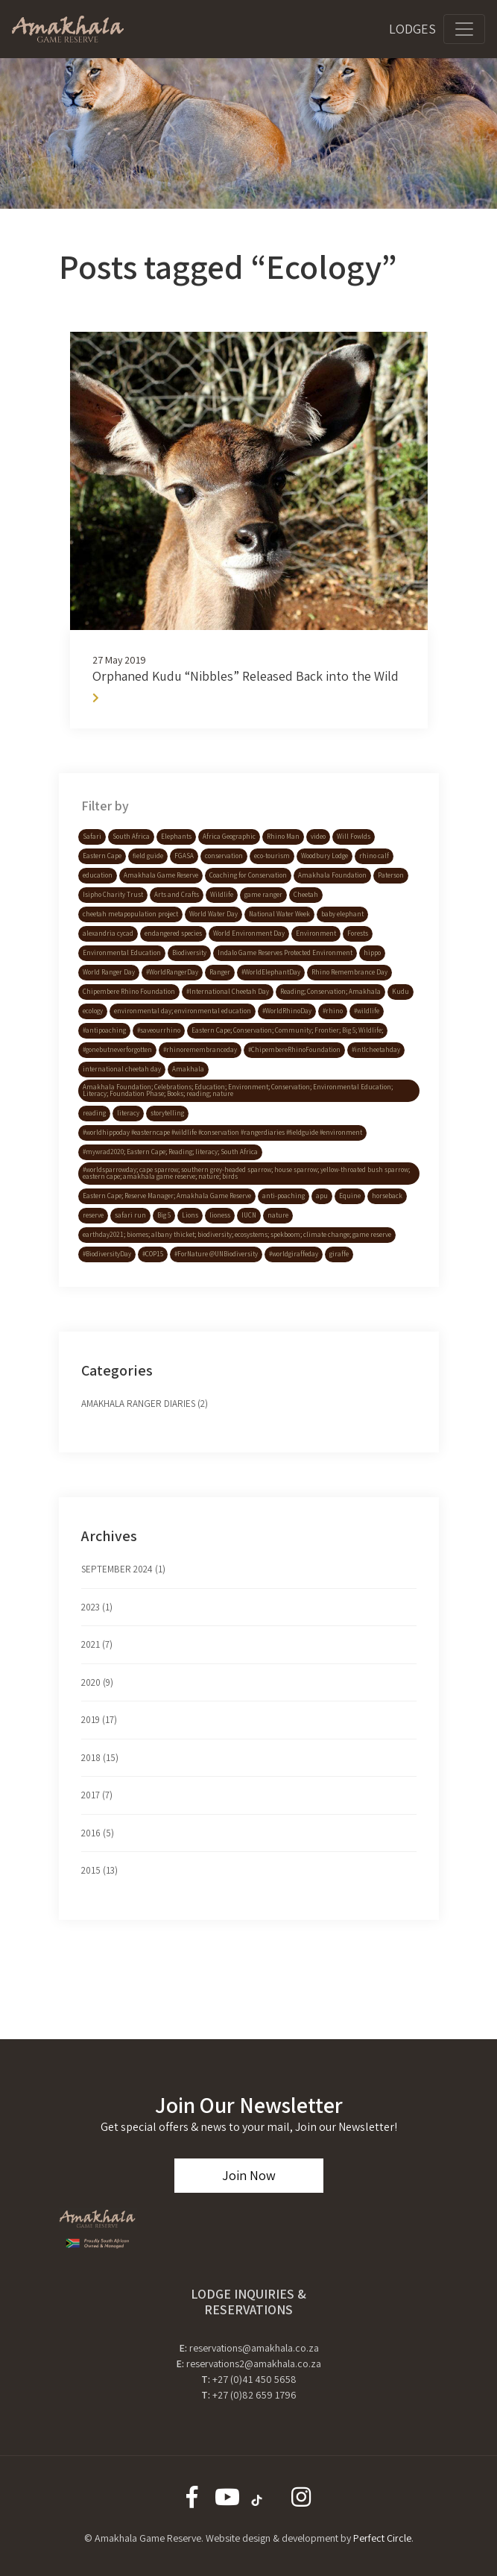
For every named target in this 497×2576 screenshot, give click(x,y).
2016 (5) (97, 1833)
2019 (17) (99, 1719)
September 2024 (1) (123, 1569)
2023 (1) (97, 1607)
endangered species (173, 933)
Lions (190, 1215)
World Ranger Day (109, 972)
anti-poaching (283, 1195)
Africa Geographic (229, 836)
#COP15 (152, 1254)
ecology (93, 1011)
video (318, 836)
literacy (128, 1113)
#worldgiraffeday (293, 1254)
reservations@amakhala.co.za (254, 2348)
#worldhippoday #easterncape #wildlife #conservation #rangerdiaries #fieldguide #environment (222, 1132)
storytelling (167, 1113)
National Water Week (279, 914)
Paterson (391, 875)
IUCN (248, 1215)
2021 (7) (97, 1644)
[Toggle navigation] (464, 29)
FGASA (184, 855)
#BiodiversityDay (107, 1254)
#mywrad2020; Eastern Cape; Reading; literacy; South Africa (170, 1151)
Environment (316, 933)
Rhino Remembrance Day (349, 972)
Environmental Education (122, 952)
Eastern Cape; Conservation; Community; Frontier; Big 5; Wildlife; (287, 1030)
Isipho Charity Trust (113, 894)
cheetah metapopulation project (130, 914)
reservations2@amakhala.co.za (253, 2363)
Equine (350, 1195)
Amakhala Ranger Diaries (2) (144, 1403)
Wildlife (221, 894)
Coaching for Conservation (248, 875)
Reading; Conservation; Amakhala (330, 991)
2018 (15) (99, 1757)
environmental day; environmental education (182, 1011)
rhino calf (374, 855)
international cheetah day (122, 1069)
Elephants (176, 836)
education (98, 875)
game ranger (263, 894)
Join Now (249, 2175)
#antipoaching (104, 1030)
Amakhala (188, 1069)
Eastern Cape (102, 855)
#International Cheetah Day (227, 991)
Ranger (219, 972)
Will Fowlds (353, 836)
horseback (387, 1195)
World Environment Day (249, 933)
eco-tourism (272, 855)
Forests (357, 933)
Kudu (400, 991)
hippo (372, 952)
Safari (92, 836)
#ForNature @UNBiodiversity (216, 1254)
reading (94, 1113)
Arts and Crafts (176, 894)
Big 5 (164, 1215)
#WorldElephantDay (270, 972)
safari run (130, 1215)
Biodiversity (189, 952)
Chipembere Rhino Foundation (129, 991)
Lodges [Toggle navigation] (412, 28)
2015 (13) (99, 1870)
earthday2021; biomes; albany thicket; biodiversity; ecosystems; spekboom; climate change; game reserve (237, 1234)
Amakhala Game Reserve (161, 875)
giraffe (339, 1254)
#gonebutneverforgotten (117, 1049)
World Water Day (213, 914)
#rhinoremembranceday (200, 1049)
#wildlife (366, 1011)
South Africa (131, 836)
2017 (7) (97, 1795)
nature (278, 1215)
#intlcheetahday (376, 1049)
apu (322, 1195)
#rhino (333, 1011)
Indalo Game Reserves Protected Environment (285, 952)
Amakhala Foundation (332, 875)
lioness (219, 1215)
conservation (224, 855)
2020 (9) (97, 1682)
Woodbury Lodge (324, 855)
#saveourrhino (158, 1030)
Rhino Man (283, 836)
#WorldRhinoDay (286, 1011)
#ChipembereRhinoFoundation (294, 1049)
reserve (93, 1215)
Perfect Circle (382, 2538)
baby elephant (342, 914)
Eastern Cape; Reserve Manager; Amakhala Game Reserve (167, 1195)
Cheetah (306, 894)
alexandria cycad (108, 933)
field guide (148, 855)
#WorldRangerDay (172, 972)
